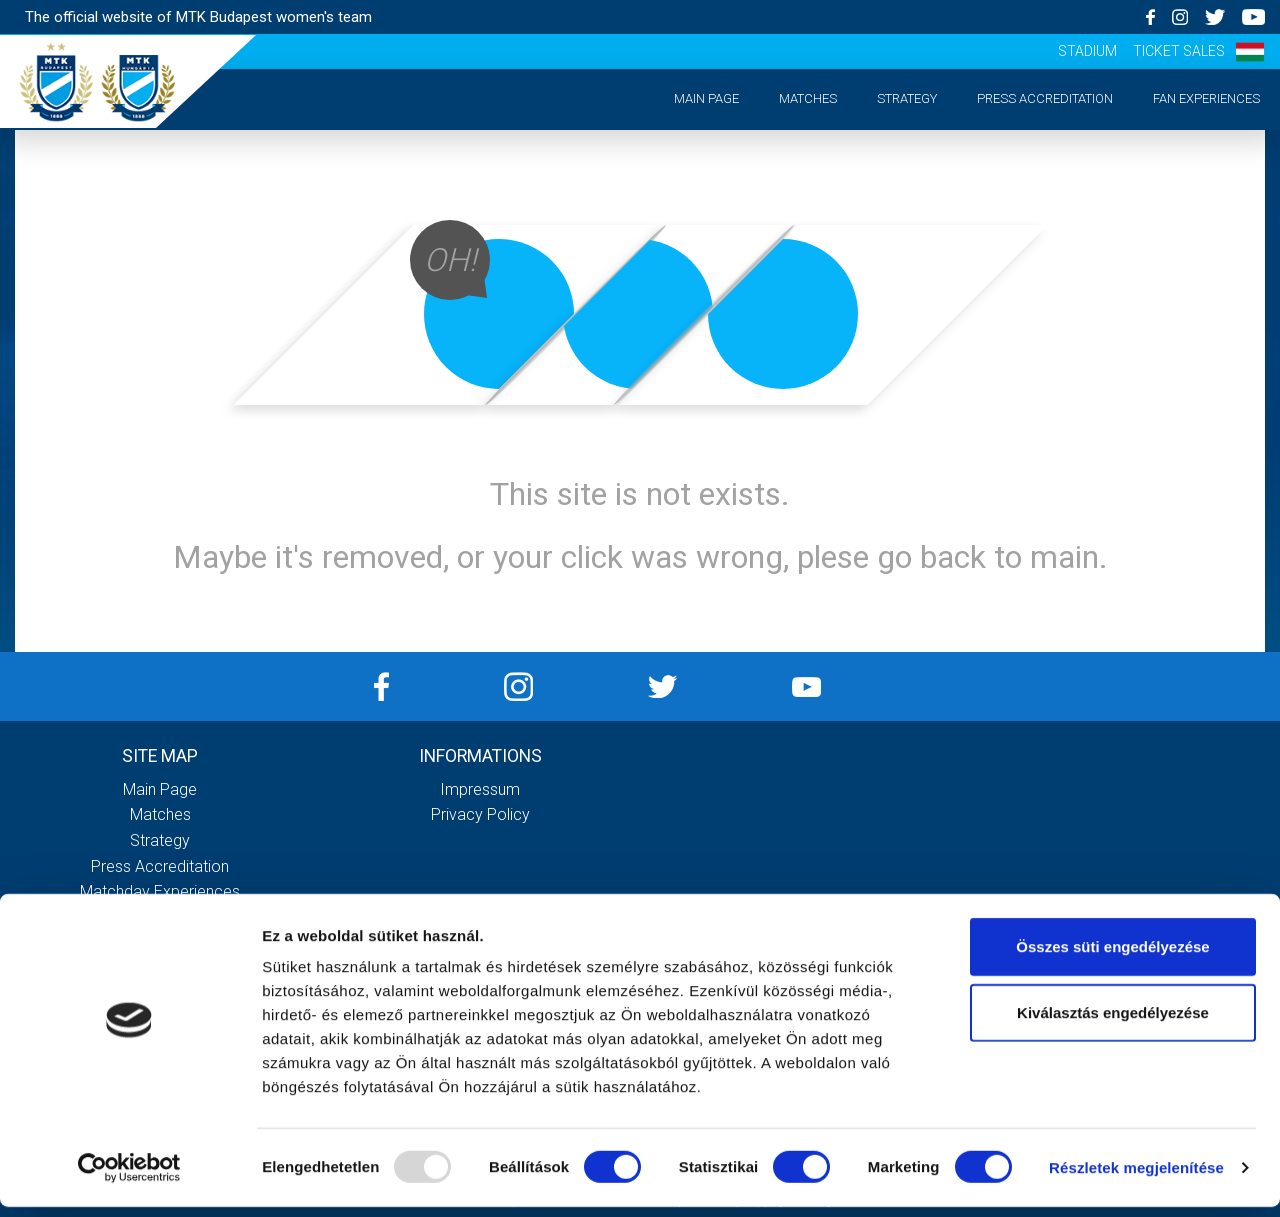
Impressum (480, 789)
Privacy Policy (480, 814)
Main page (706, 98)
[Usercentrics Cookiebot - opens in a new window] (129, 1178)
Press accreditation (1045, 98)
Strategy (907, 98)
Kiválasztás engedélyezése (1113, 1022)
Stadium (1087, 51)
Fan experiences (1206, 98)
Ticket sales (1179, 51)
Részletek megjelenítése (1136, 1177)
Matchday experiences (160, 891)
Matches (808, 98)
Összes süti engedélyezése (1112, 956)
